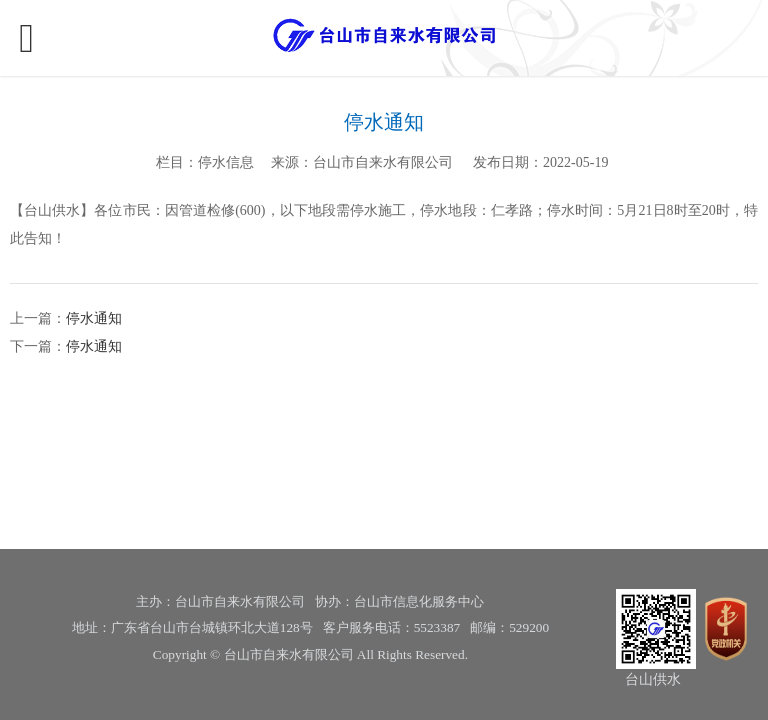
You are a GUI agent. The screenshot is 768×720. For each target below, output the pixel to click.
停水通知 (94, 318)
